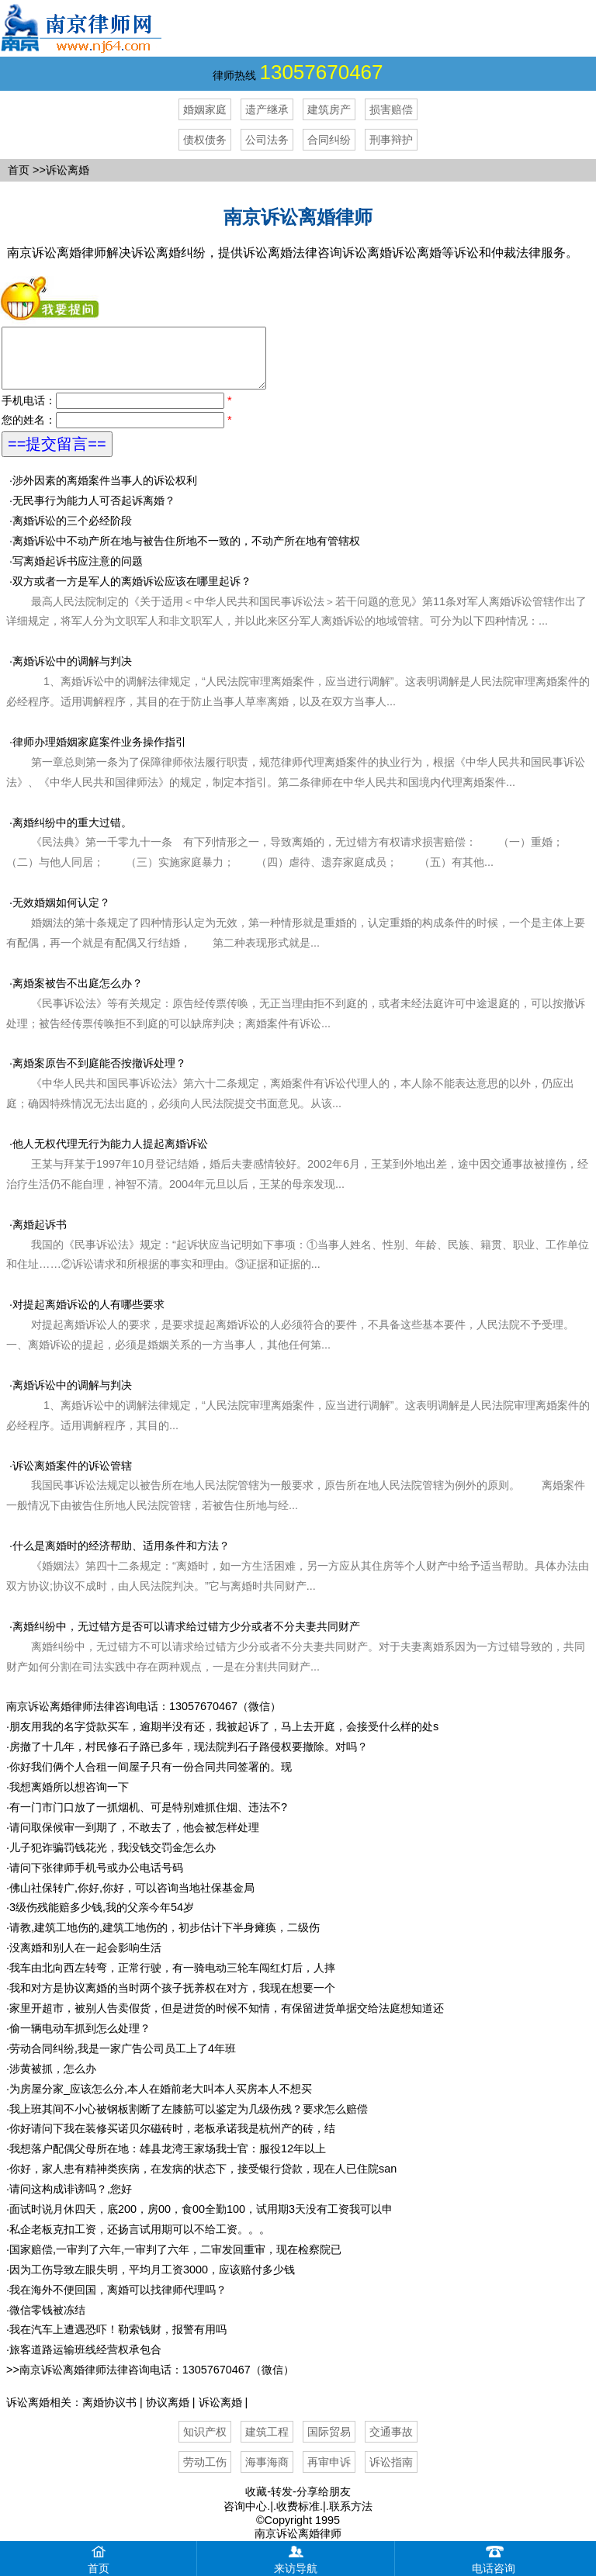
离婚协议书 (109, 2414)
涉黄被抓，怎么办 (52, 2080)
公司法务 (267, 139)
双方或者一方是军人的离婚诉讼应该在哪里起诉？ (296, 613)
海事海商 (267, 2473)
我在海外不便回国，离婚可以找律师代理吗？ (118, 2301)
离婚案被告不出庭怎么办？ (77, 995)
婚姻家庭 (205, 109)
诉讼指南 (391, 2473)
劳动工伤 (205, 2473)
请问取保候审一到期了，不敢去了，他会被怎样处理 (134, 1839)
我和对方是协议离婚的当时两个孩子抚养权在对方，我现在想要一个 (172, 1999)
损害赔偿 (391, 109)
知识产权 (205, 2443)
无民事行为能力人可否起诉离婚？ (93, 512)
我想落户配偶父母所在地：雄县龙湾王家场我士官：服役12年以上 (167, 2160)
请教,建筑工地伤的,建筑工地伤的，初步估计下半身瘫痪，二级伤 (164, 1939)
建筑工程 (267, 2443)
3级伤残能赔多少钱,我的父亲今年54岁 (101, 1919)
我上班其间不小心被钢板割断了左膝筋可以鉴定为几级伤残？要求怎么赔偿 (188, 2120)
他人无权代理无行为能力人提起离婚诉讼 (110, 1155)
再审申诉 (329, 2473)
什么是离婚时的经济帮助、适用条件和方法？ (121, 1557)
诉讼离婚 (220, 2414)
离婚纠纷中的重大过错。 (295, 854)
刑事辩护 (391, 139)
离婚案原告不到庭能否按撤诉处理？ (99, 1074)
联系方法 (350, 2518)
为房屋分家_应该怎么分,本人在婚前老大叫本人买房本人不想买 (160, 2100)
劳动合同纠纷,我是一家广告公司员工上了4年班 (122, 2060)
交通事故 (391, 2443)
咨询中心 (245, 2518)
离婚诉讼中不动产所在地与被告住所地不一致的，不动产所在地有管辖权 (186, 552)
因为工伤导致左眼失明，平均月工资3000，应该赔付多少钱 (152, 2281)
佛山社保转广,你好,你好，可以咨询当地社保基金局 (132, 1899)
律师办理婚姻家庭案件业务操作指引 (295, 773)
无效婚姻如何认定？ (61, 914)
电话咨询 (493, 2557)
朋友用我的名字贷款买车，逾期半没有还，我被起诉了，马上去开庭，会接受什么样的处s (223, 1738)
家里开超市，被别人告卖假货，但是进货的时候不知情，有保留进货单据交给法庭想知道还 (226, 2019)
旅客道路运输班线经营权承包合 (85, 2361)
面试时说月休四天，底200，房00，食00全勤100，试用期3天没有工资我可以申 (201, 2220)
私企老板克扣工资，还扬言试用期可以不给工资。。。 (139, 2241)
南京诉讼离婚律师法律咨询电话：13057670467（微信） (143, 1718)
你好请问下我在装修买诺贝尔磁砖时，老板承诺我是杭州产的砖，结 (172, 2140)
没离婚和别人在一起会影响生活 (85, 1959)
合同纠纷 (329, 139)
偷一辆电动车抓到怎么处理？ (80, 2040)
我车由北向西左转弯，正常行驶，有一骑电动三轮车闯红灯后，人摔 (172, 1979)
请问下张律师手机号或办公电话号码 (96, 1879)
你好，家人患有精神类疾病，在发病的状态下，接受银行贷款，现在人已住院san (203, 2180)
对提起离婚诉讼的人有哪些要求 (88, 1316)
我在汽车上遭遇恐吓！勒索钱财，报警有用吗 (118, 2341)
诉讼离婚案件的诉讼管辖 (72, 1477)
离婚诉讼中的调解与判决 (298, 693)
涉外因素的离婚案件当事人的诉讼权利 (104, 492)
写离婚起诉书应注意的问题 (77, 572)
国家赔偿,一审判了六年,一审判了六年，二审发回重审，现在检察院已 (175, 2261)
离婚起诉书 (39, 1236)
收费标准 (298, 2518)
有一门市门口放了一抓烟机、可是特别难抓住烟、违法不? (148, 1819)
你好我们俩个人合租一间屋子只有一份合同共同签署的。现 (150, 1778)
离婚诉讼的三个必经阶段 (72, 532)
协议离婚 (167, 2414)
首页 (18, 170)
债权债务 (205, 139)
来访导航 (295, 2557)
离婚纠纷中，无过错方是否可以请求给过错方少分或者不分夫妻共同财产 (186, 1638)
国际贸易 (329, 2443)
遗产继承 (267, 109)
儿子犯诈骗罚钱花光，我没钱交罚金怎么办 (112, 1859)
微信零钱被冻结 (47, 2321)
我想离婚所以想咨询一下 (69, 1798)
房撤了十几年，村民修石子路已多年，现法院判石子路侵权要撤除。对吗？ (188, 1758)
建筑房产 (329, 109)
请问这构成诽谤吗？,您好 (70, 2200)
